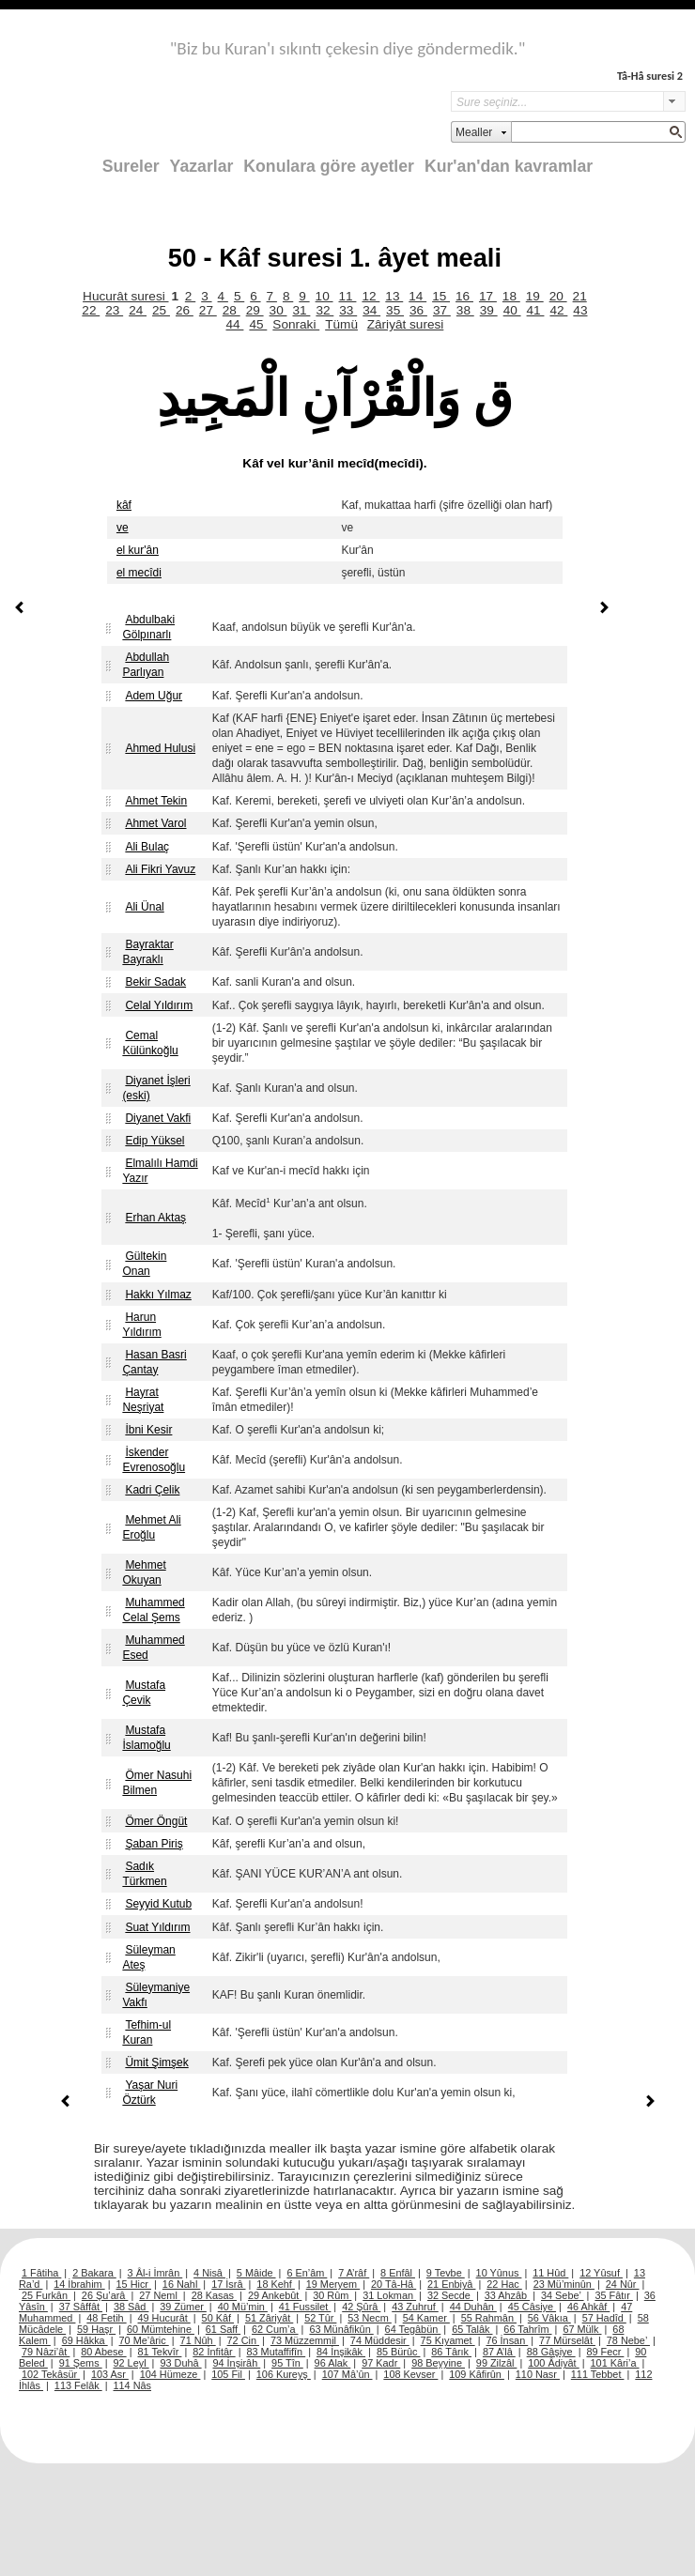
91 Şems (80, 2363)
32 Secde (450, 2295)
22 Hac (503, 2284)
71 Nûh (198, 2340)
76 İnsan (507, 2340)
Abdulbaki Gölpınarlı (148, 627)
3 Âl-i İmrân (155, 2272)
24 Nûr (623, 2284)
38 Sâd (131, 2306)
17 (488, 296)
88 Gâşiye (551, 2351)
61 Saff (223, 2329)
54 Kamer (426, 2317)
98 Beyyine (438, 2363)
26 (184, 310)
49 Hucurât (164, 2317)
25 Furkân (46, 2295)
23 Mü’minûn (564, 2284)
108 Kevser (410, 2374)
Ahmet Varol (155, 823)
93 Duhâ (180, 2363)
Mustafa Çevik (143, 1693)
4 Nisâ (209, 2272)
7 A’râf (353, 2272)
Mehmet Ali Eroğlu (151, 1527)
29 (255, 310)
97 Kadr (381, 2363)
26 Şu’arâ (105, 2295)
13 (394, 296)
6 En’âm (306, 2272)
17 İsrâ (228, 2284)
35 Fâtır (614, 2295)
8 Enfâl (397, 2272)
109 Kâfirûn (476, 2374)
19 (535, 296)
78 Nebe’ (628, 2340)
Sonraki (295, 324)
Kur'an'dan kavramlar (509, 166)
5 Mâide (256, 2272)
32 (324, 310)
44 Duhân (473, 2306)
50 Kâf (218, 2317)
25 (161, 310)
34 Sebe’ (562, 2295)
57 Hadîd (604, 2317)
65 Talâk (472, 2329)
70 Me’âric (144, 2340)
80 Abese (103, 2351)
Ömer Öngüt (156, 1821)
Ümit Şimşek (156, 2062)
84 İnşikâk (341, 2351)
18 (511, 296)
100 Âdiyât (553, 2363)
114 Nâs (133, 2385)
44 (235, 324)
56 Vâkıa (549, 2317)
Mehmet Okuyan (143, 1572)
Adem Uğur (153, 695)
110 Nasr (538, 2374)
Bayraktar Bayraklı (147, 952)
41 (536, 310)
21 (580, 296)
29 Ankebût (274, 2295)
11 (348, 296)
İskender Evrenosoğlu (153, 1460)
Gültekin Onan (144, 1264)
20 (558, 296)
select (674, 101)
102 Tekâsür (51, 2374)
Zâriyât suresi (405, 324)
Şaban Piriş (153, 1843)
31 (301, 310)
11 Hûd (550, 2272)
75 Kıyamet (448, 2340)
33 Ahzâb (507, 2295)
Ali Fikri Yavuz (160, 869)
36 (418, 310)
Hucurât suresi (125, 296)
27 (208, 310)
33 (348, 310)
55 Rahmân (489, 2317)
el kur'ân (137, 550)
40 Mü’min (243, 2306)
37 (442, 310)
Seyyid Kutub (158, 1903)
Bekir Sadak (155, 982)
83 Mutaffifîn (276, 2351)
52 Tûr (320, 2317)
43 (580, 310)
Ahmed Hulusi (160, 748)
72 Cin (243, 2340)
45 (258, 324)
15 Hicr (133, 2284)
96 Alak (333, 2363)
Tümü (341, 324)
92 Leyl (131, 2363)
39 (489, 310)
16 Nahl (181, 2284)
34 (371, 310)
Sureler (131, 166)
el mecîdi (139, 572)
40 (512, 310)
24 (138, 310)
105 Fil (228, 2374)
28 (231, 310)
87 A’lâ (499, 2351)
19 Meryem (333, 2284)
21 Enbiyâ (451, 2284)
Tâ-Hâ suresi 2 (650, 76)
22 (91, 310)
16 (464, 296)
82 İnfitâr (214, 2351)
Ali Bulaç (147, 846)
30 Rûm (332, 2295)
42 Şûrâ (361, 2306)
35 (395, 310)
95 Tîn (287, 2363)
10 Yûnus (499, 2272)
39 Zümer (183, 2306)
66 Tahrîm (527, 2329)
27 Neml (159, 2295)
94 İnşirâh (236, 2363)
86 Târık (451, 2351)
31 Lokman (389, 2295)
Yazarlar (202, 166)
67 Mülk (582, 2329)
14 (417, 296)
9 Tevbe (445, 2272)
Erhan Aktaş (155, 1217)
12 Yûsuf (601, 2272)
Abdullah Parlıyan (145, 665)
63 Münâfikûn (341, 2329)
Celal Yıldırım (159, 1005)
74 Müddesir (379, 2340)
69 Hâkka (85, 2340)
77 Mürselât (567, 2340)
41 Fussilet (305, 2306)
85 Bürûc (399, 2351)
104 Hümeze (170, 2374)
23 (114, 310)
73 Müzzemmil (304, 2340)
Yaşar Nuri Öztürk (150, 2092)
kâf (123, 505)
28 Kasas (214, 2295)
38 (465, 310)
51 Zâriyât (269, 2317)
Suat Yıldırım (157, 1927)
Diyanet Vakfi (158, 1118)
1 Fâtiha (41, 2272)
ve (122, 527)
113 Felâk (78, 2385)
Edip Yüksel (154, 1140)
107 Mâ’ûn (347, 2374)
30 (278, 310)
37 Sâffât (80, 2306)
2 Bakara (94, 2272)
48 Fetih (106, 2317)
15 (441, 296)
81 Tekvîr (159, 2351)
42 (558, 310)
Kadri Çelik (152, 1489)
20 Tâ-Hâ (393, 2284)
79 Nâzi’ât (46, 2351)
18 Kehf (275, 2284)
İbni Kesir (148, 1429)
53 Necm (370, 2317)
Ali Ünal (144, 906)
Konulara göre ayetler (328, 166)
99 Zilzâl (496, 2363)
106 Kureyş (283, 2374)
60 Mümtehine (160, 2329)
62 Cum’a (275, 2329)
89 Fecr (605, 2351)
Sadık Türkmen (144, 1874)
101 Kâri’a (615, 2363)
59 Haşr (96, 2329)
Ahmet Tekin (156, 800)
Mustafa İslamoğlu (146, 1738)
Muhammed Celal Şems (153, 1610)
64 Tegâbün (413, 2329)
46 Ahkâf (588, 2306)
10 (324, 296)
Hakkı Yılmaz (158, 1294)
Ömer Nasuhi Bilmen (157, 1783)
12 (370, 296)
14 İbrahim (79, 2284)
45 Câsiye (532, 2306)
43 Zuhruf (415, 2306)
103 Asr (110, 2374)
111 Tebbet (598, 2374)
